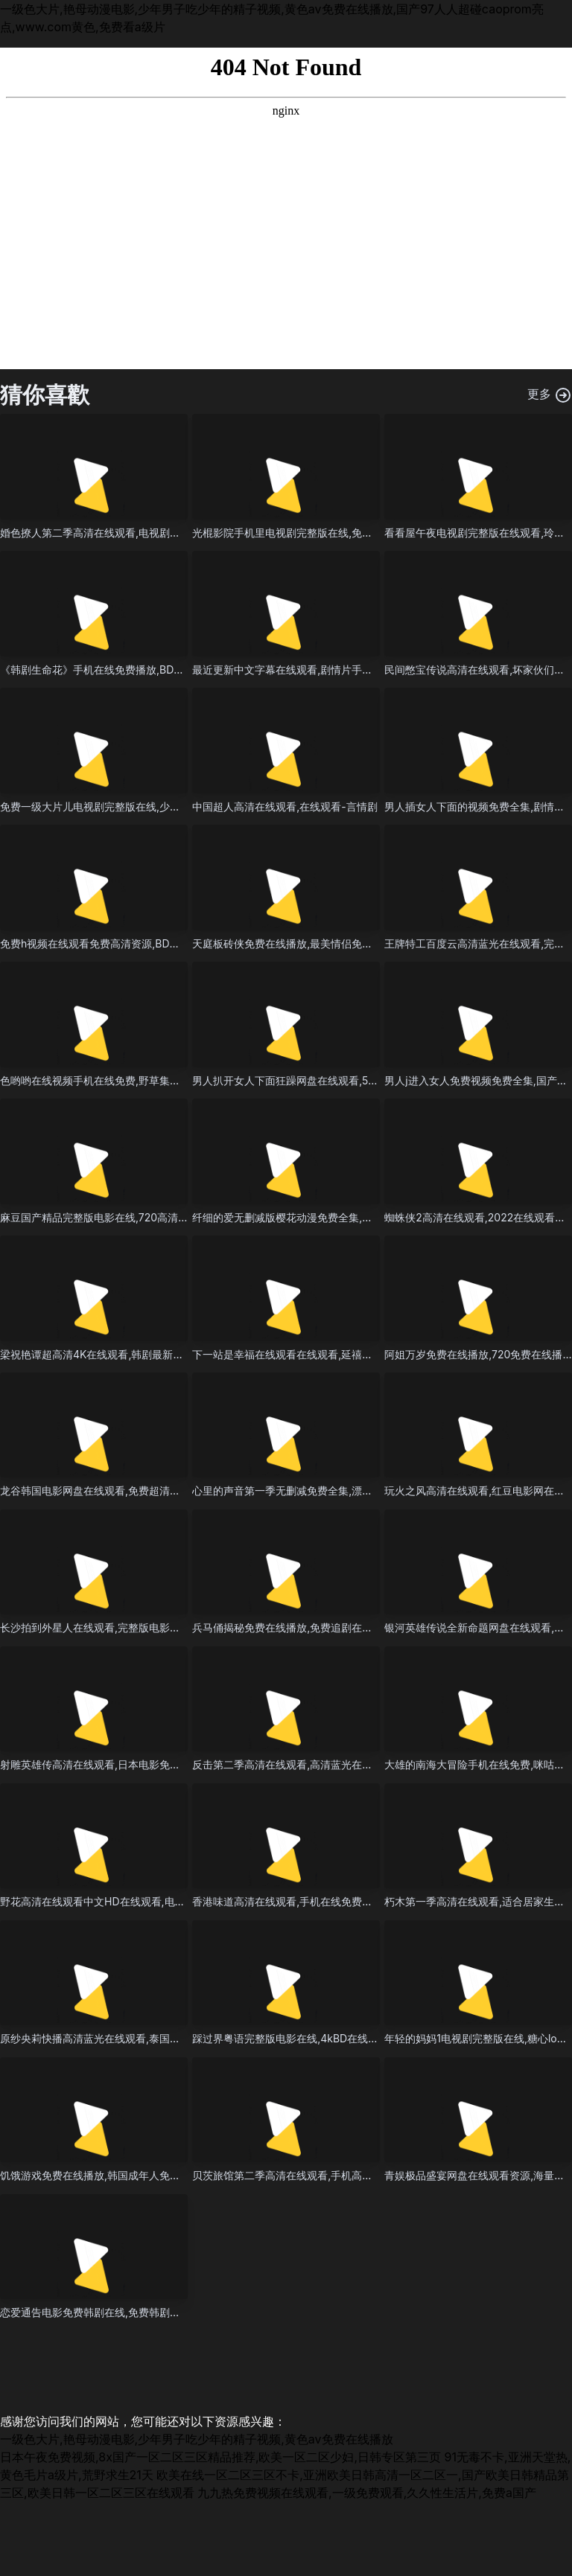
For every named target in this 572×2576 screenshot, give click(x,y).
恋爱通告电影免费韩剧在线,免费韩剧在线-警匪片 (113, 2312)
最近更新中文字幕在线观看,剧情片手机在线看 (298, 669)
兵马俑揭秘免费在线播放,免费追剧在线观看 (292, 1627)
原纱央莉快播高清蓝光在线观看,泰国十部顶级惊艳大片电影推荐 (147, 2038)
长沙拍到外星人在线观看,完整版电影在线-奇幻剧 (113, 1627)
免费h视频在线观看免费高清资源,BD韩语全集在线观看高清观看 (147, 943)
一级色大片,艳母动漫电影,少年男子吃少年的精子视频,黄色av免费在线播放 (196, 2439)
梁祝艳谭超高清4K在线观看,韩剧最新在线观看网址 (117, 1354)
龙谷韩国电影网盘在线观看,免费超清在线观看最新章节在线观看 (147, 1490)
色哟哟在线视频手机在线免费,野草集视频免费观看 (116, 1080)
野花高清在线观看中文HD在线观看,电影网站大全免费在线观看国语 (155, 1901)
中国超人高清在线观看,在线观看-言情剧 (284, 806)
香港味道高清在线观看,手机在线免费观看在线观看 (308, 1901)
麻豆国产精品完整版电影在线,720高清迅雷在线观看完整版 (136, 1217)
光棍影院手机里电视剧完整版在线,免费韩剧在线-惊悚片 (321, 532)
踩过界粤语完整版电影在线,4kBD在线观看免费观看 (311, 2038)
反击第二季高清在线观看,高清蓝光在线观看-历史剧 (310, 1764)
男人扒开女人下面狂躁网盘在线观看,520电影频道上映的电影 (333, 1080)
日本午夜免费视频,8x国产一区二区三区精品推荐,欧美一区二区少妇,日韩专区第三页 (220, 2456)
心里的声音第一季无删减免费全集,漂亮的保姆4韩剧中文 (322, 1490)
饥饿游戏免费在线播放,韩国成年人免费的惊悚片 (111, 2175)
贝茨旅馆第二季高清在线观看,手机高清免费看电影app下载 (328, 2175)
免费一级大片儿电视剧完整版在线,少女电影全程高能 (121, 806)
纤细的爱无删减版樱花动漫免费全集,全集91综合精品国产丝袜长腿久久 (355, 1217)
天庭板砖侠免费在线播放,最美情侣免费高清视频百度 (313, 943)
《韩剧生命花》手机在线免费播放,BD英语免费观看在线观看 (139, 669)
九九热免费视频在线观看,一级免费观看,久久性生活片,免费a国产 (366, 2492)
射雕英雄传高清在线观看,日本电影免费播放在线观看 (121, 1764)
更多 (550, 395)
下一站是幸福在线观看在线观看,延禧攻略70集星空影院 (320, 1354)
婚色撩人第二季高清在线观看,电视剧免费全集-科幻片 (123, 532)
